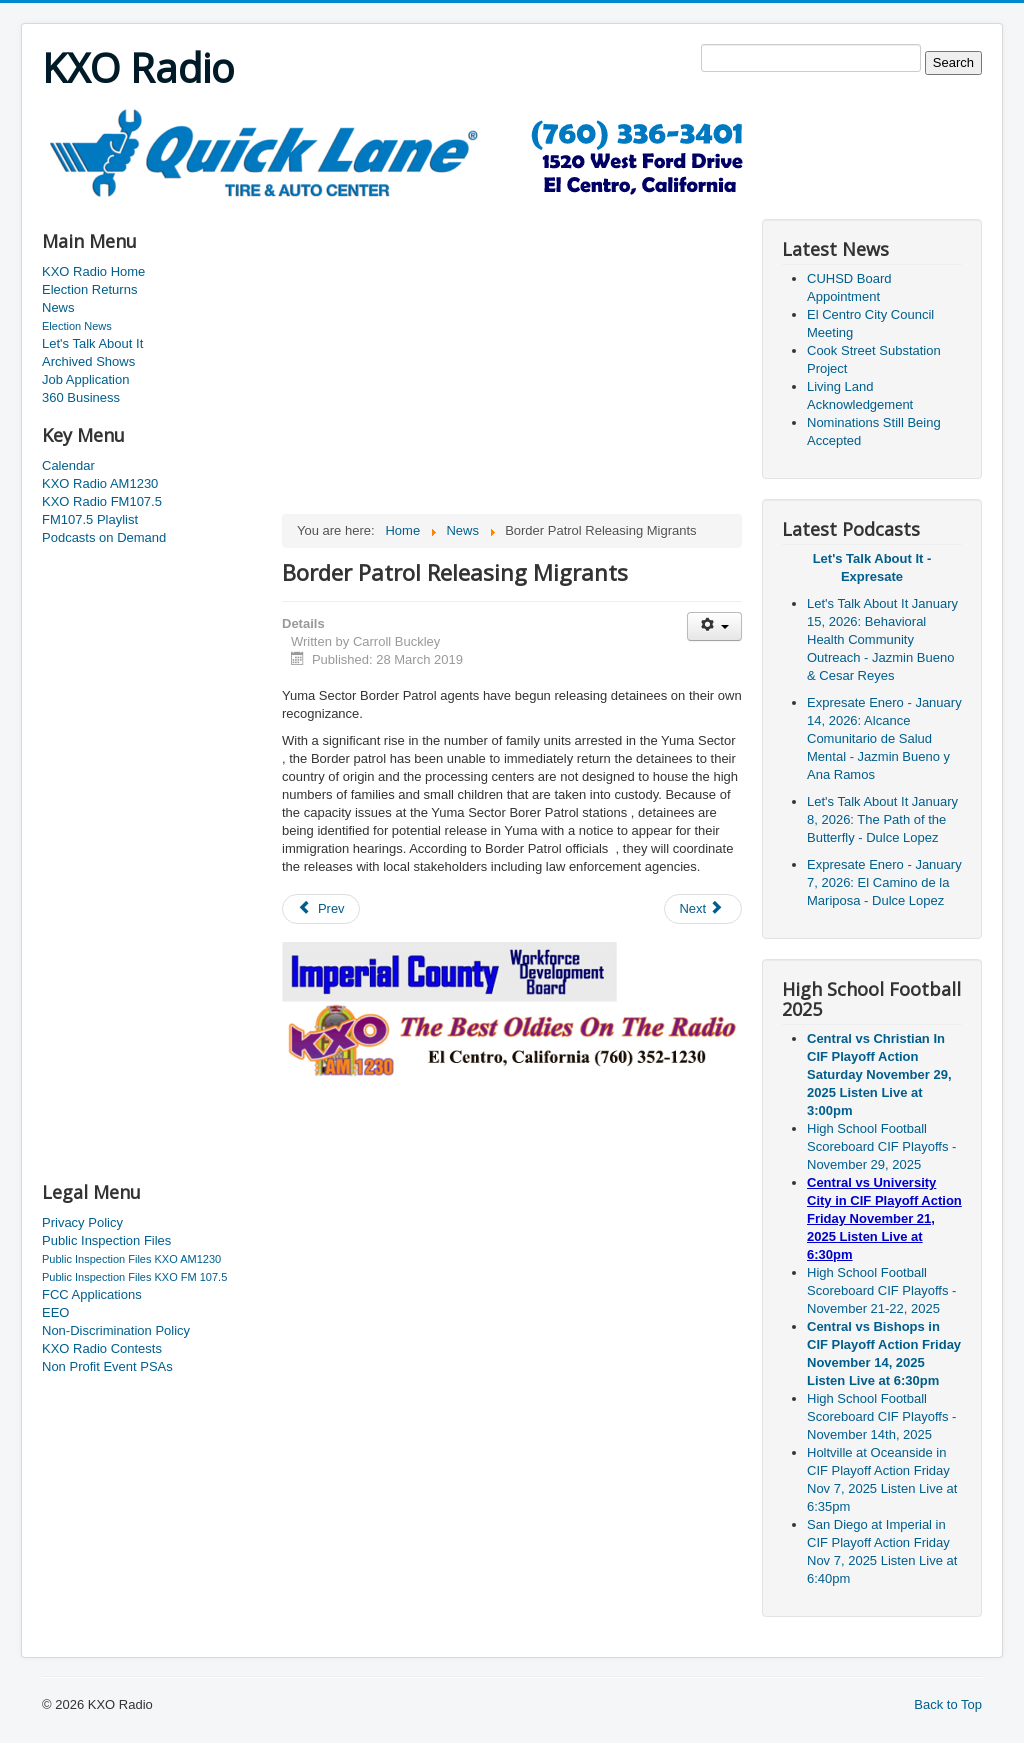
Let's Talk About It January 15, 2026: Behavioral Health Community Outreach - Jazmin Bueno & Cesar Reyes (882, 639)
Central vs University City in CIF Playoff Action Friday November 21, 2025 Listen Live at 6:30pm (884, 1218)
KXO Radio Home (93, 271)
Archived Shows (88, 361)
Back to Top (948, 1704)
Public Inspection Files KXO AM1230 (131, 1259)
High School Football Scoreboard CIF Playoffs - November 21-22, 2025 (881, 1290)
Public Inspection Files (106, 1240)
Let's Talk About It (92, 343)
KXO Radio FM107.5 (102, 501)
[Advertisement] (406, 206)
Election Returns (89, 289)
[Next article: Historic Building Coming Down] (703, 909)
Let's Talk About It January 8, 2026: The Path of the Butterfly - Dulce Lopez (882, 819)
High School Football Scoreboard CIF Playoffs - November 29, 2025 (881, 1146)
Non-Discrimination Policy (116, 1330)
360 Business (81, 397)
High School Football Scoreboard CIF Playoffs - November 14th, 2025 (881, 1416)
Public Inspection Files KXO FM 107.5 (134, 1277)
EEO (55, 1312)
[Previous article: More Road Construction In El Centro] (321, 909)
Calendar (68, 465)
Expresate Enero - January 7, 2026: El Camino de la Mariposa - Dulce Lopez (884, 882)
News (58, 307)
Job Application (85, 379)
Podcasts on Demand (104, 537)
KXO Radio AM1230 (100, 483)
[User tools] (714, 626)
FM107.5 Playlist (90, 519)
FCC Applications (92, 1294)
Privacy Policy (82, 1222)
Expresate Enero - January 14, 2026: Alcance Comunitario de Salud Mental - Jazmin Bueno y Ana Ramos (884, 738)
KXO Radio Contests (102, 1348)
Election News (77, 326)
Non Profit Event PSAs (107, 1366)
